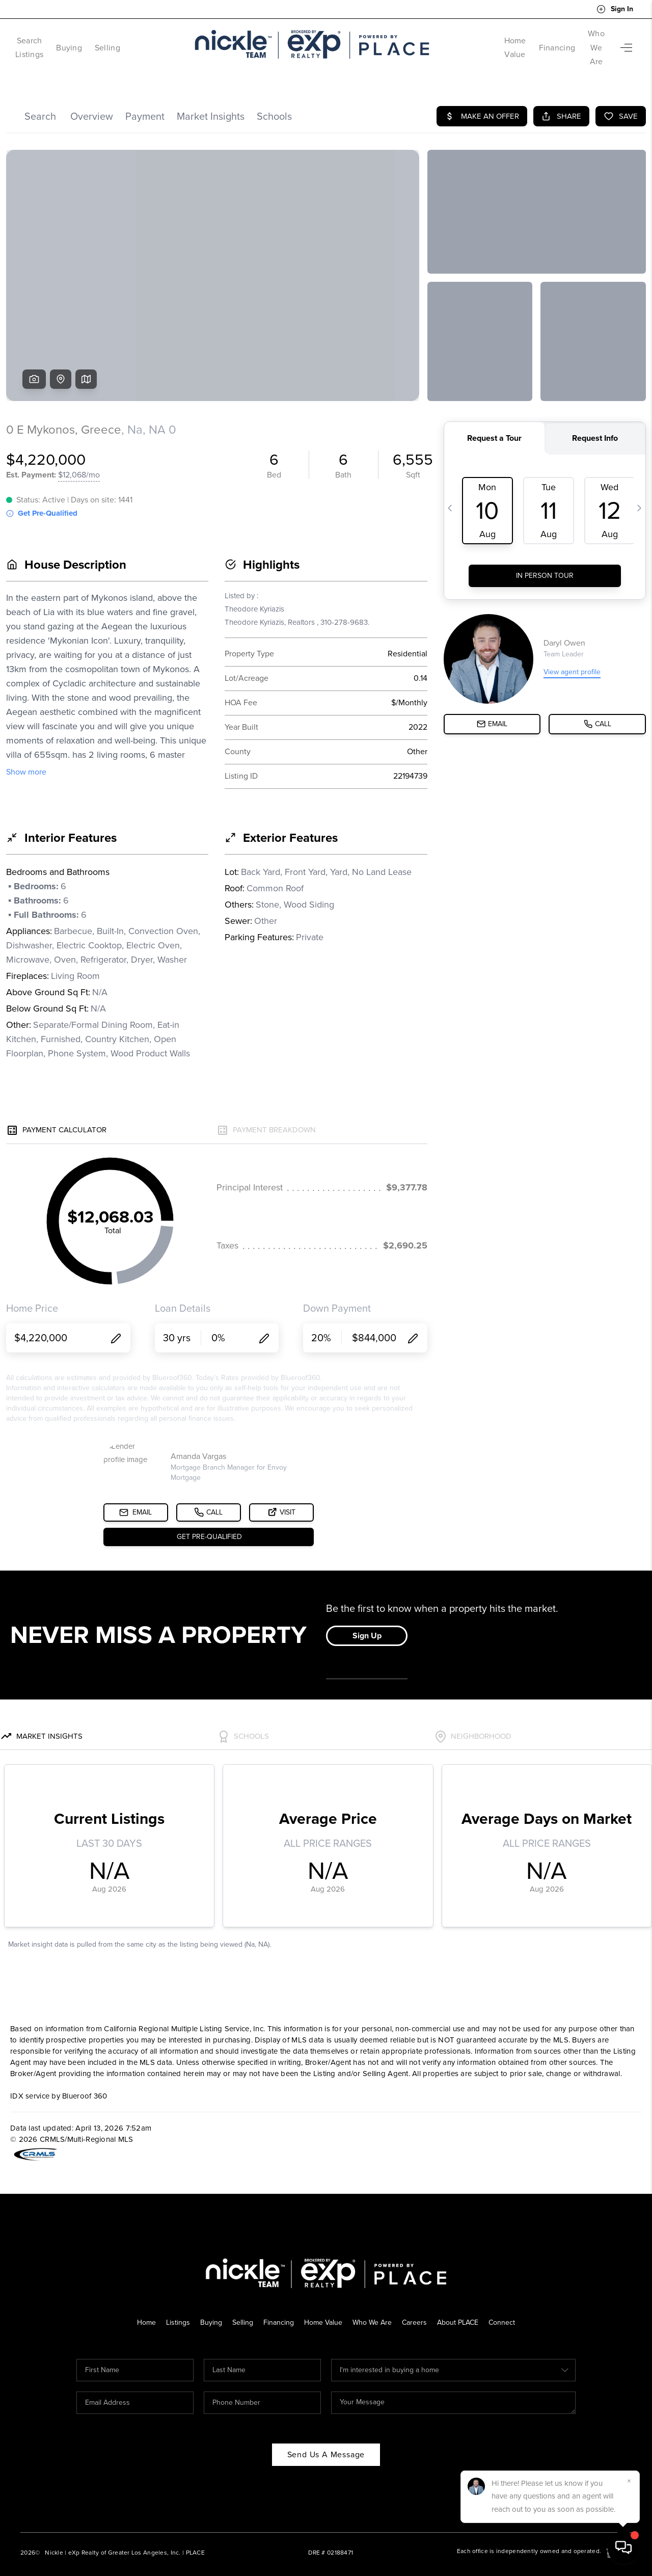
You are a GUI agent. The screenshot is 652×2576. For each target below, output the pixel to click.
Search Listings (43, 40)
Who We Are (582, 40)
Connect (509, 2308)
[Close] (629, 2481)
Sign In (614, 9)
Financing (528, 40)
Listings (172, 2308)
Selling (135, 40)
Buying (97, 40)
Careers (417, 2308)
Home (139, 2308)
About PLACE (462, 2308)
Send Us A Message (326, 2440)
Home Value (474, 40)
